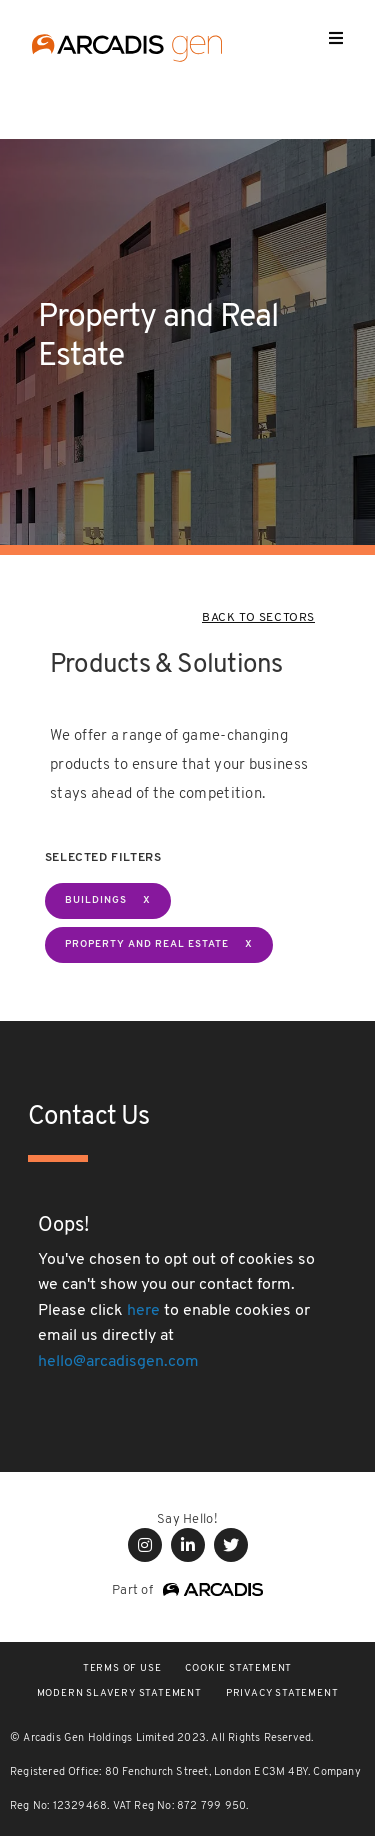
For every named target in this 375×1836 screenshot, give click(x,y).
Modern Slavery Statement (119, 1693)
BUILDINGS (96, 900)
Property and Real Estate (147, 944)
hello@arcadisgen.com (118, 1362)
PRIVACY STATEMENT (282, 1693)
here (143, 1311)
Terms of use (122, 1668)
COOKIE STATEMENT (238, 1668)
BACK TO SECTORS (258, 618)
